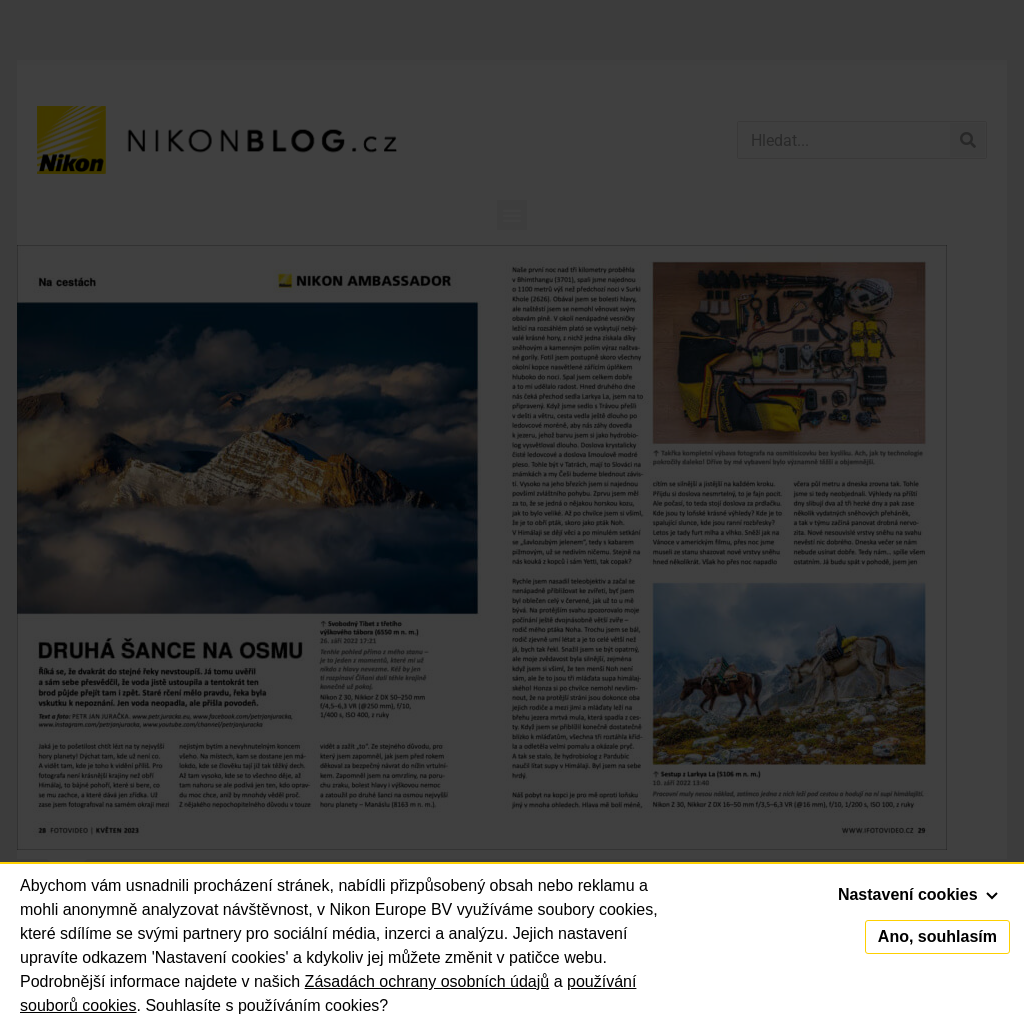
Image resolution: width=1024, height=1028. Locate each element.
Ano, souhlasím (937, 936)
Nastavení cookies (918, 894)
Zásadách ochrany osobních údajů (427, 981)
